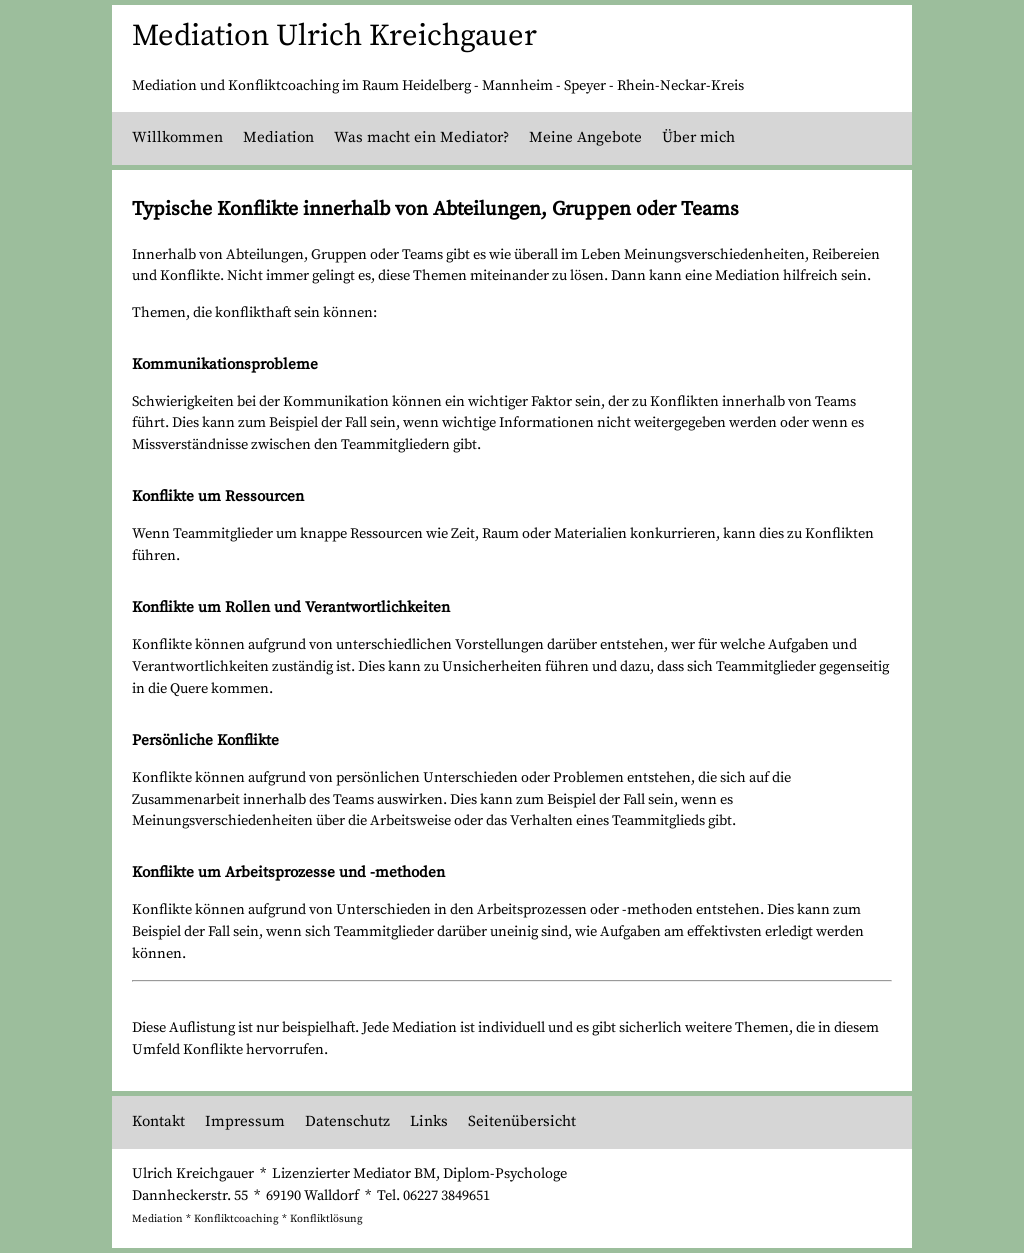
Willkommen (177, 137)
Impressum (245, 1121)
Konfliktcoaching (236, 1219)
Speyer (585, 86)
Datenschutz (347, 1121)
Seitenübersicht (522, 1121)
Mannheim (517, 86)
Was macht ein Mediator (418, 137)
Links (429, 1121)
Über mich (698, 137)
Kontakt (158, 1121)
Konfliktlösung (326, 1219)
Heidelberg (436, 86)
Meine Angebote (585, 137)
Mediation (278, 137)
